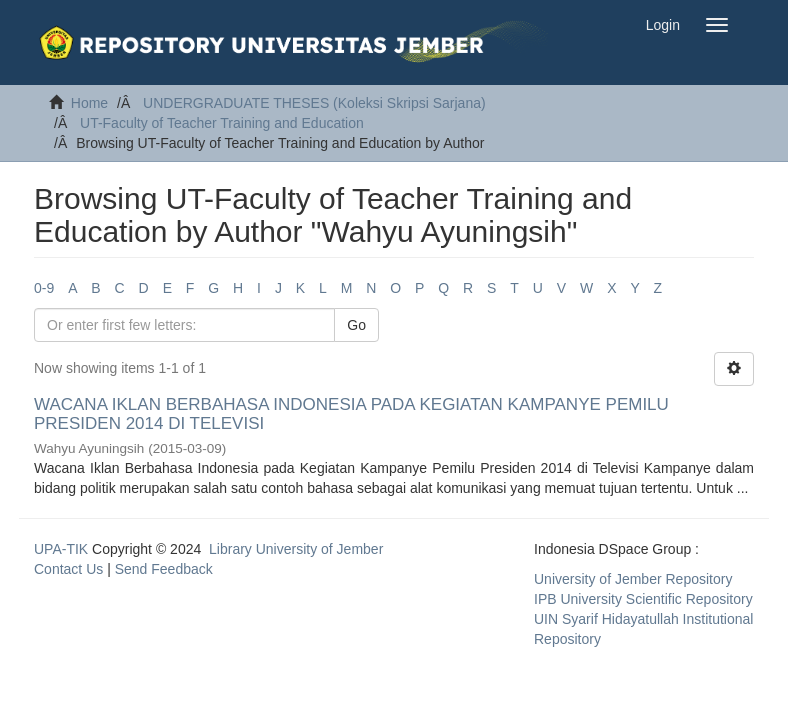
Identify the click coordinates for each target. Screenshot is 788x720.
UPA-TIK (61, 549)
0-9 (44, 288)
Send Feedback (164, 569)
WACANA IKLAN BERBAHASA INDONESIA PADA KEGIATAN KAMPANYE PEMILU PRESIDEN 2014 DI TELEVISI (351, 414)
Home (89, 103)
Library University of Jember (296, 549)
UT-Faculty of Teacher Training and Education (222, 123)
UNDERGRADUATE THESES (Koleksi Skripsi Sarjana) (314, 103)
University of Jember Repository (633, 579)
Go (356, 325)
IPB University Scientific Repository (643, 599)
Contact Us (68, 569)
